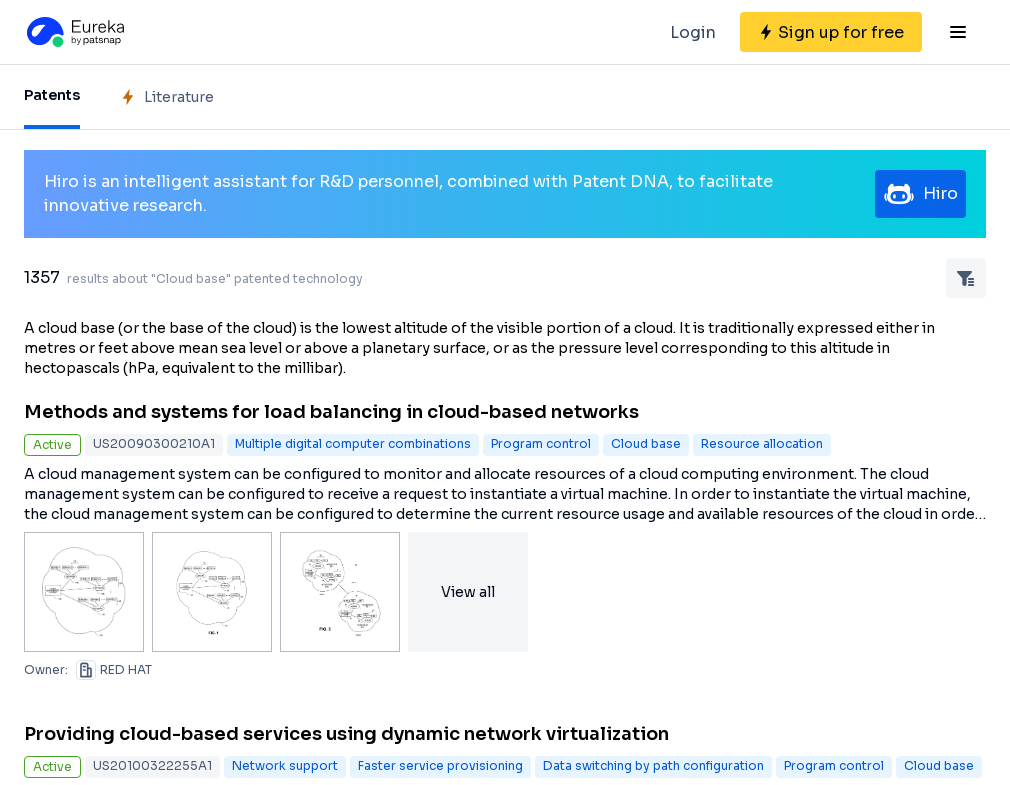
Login (693, 32)
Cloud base (646, 443)
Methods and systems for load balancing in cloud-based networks (331, 412)
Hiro (920, 194)
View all (468, 592)
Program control (541, 443)
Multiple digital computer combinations (353, 443)
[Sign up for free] (831, 32)
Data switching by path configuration (653, 765)
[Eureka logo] (74, 32)
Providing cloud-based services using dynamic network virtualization (346, 734)
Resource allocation (762, 443)
